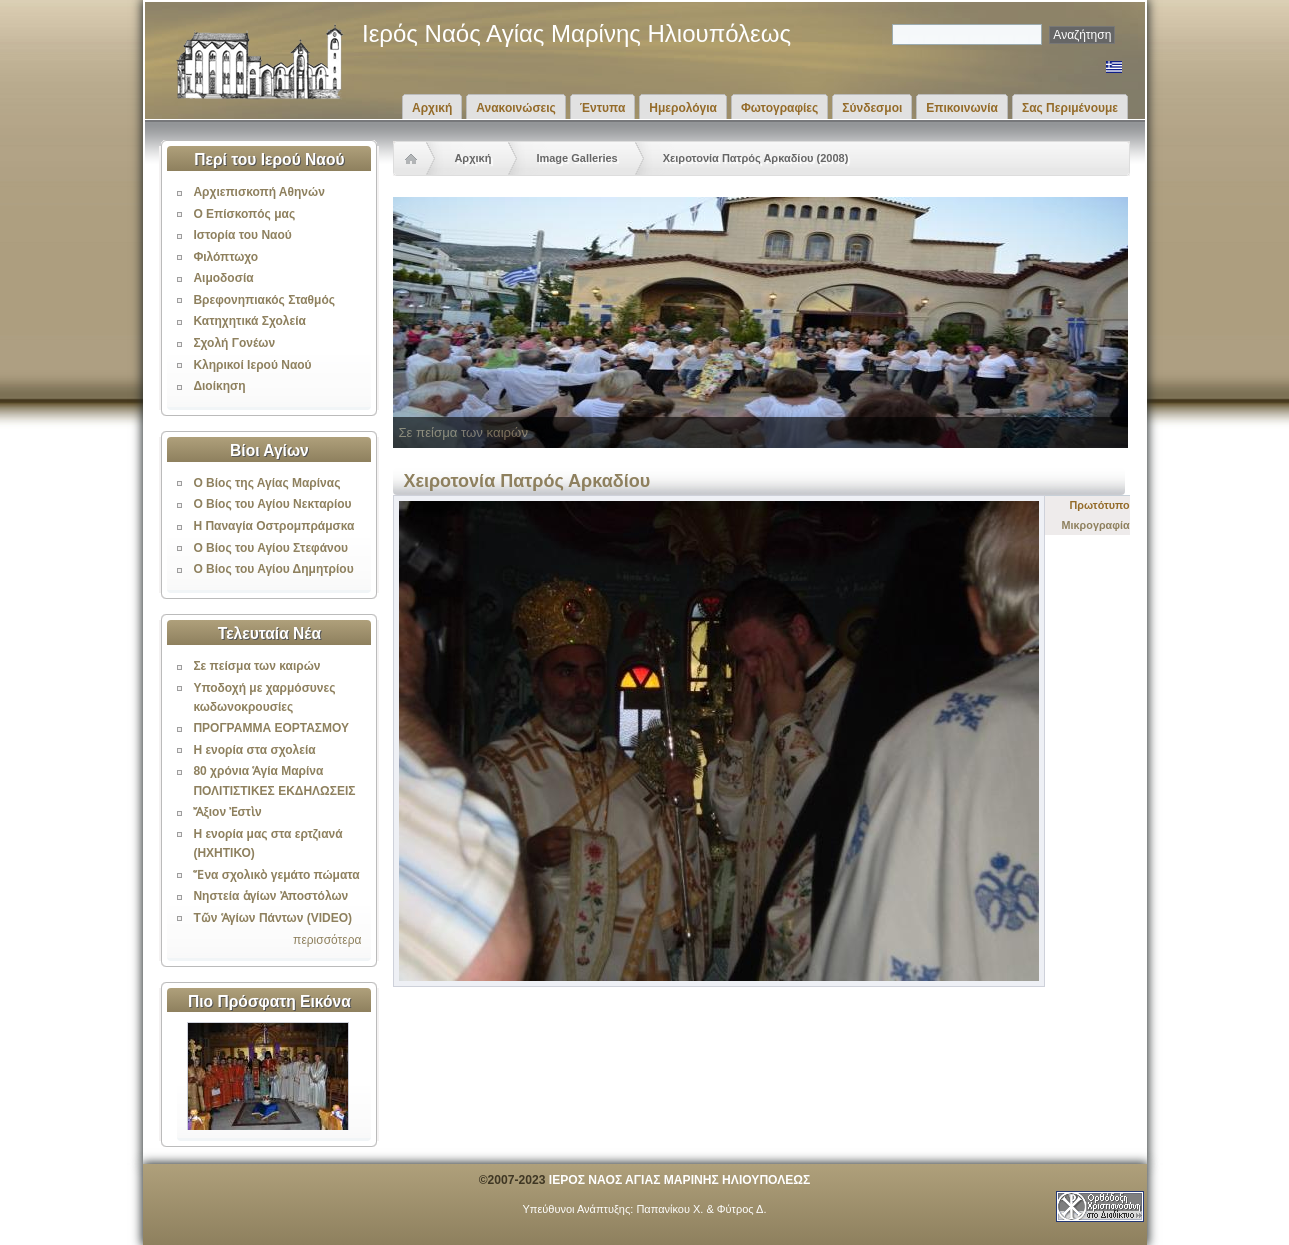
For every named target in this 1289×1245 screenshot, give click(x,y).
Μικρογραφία (1096, 525)
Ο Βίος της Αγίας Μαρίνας (266, 483)
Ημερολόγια (683, 108)
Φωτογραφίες (779, 108)
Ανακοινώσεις (516, 108)
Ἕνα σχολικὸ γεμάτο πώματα (276, 875)
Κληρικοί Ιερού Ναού (252, 365)
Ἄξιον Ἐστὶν (227, 812)
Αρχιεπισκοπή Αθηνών (258, 192)
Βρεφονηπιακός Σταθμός (264, 300)
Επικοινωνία (962, 108)
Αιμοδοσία (223, 278)
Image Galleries (576, 158)
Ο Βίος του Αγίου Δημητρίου (273, 569)
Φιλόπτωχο (225, 257)
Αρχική (432, 108)
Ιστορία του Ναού (242, 235)
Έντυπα (602, 108)
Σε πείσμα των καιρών (256, 666)
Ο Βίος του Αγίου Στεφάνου (270, 548)
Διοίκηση (219, 386)
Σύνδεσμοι (872, 108)
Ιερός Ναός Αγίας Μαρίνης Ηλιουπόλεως (576, 33)
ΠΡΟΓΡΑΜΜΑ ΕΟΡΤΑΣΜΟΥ (271, 728)
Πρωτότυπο (1100, 505)
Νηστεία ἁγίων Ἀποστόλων (270, 896)
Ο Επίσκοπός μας (244, 214)
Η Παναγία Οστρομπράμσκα (273, 526)
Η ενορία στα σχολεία (254, 750)
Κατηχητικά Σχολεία (249, 321)
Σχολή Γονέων (234, 343)
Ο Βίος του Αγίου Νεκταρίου (272, 504)
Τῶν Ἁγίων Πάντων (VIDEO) (272, 918)
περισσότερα (327, 940)
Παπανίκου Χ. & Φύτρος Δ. (701, 1209)
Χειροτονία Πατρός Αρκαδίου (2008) (756, 158)
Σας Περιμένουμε (1070, 108)
